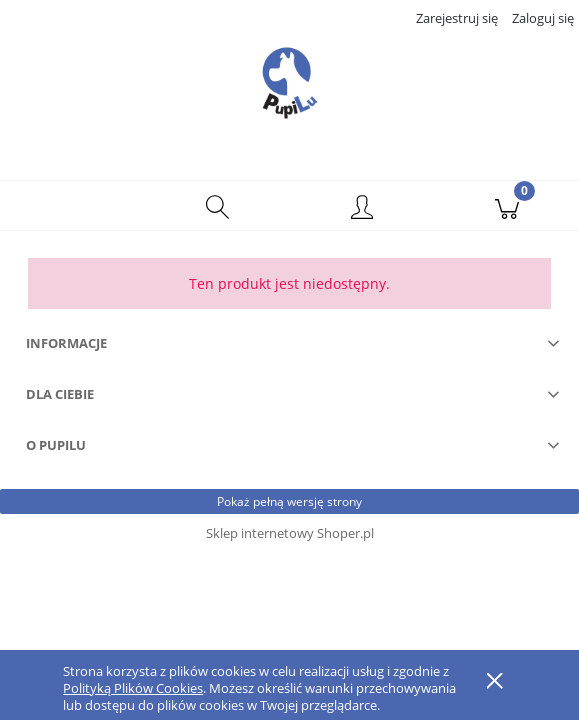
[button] (72, 206)
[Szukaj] (217, 206)
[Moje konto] (362, 209)
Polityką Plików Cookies (133, 688)
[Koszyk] (506, 206)
